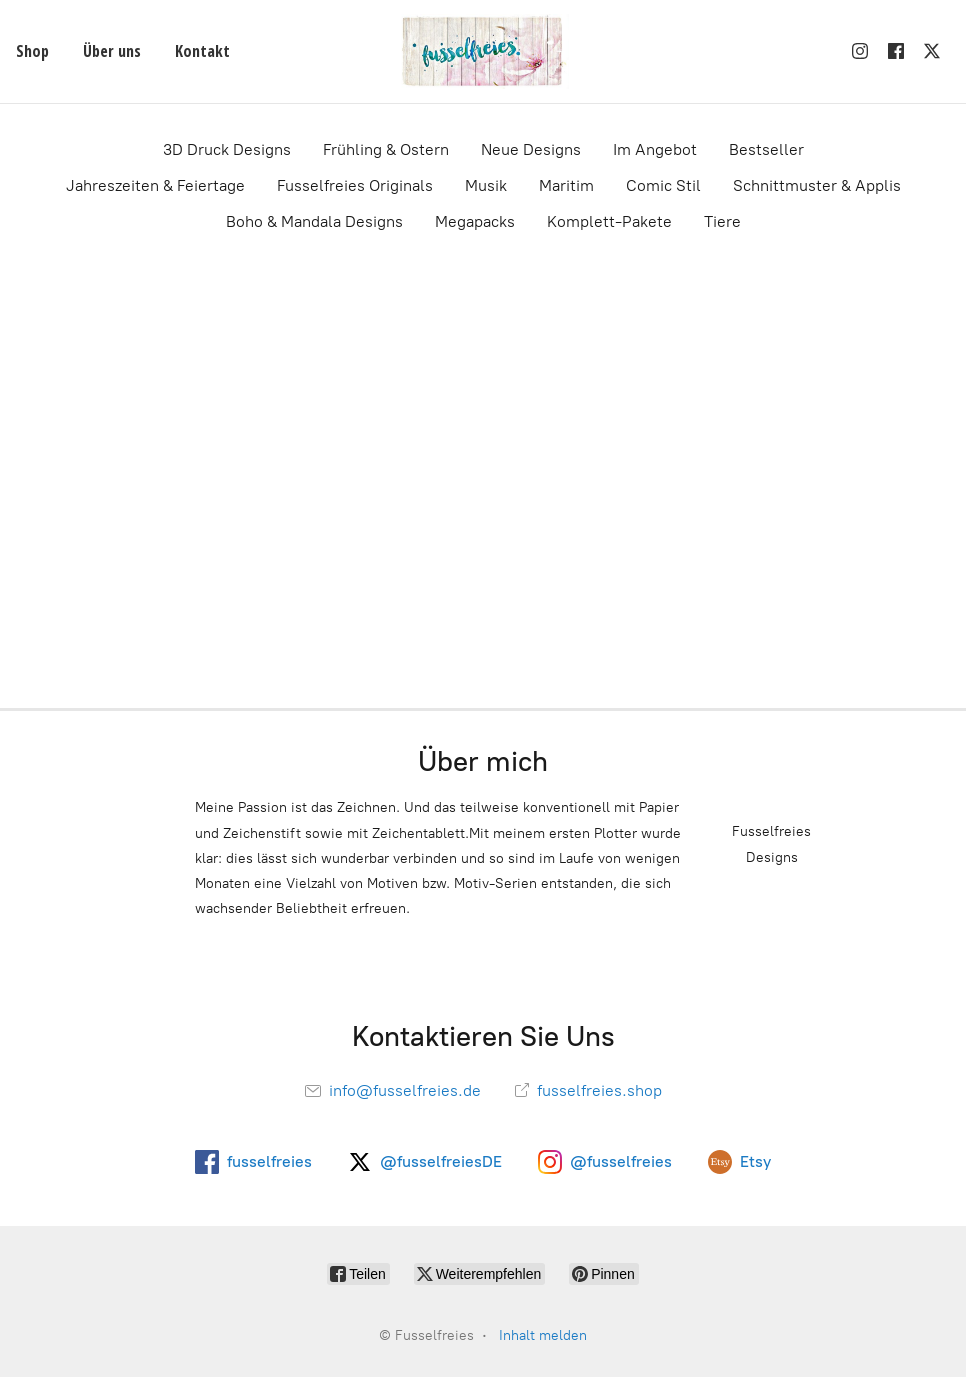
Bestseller (766, 149)
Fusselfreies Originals (355, 185)
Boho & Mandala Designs (314, 221)
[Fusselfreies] (483, 51)
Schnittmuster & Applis (817, 185)
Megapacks (475, 221)
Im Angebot (655, 149)
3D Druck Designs (227, 149)
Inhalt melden (543, 1335)
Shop (32, 51)
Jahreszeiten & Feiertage (155, 185)
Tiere (722, 221)
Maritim (566, 185)
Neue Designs (531, 149)
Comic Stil (663, 185)
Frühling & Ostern (386, 149)
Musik (486, 185)
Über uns (112, 51)
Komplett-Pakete (609, 221)
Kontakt (202, 51)
